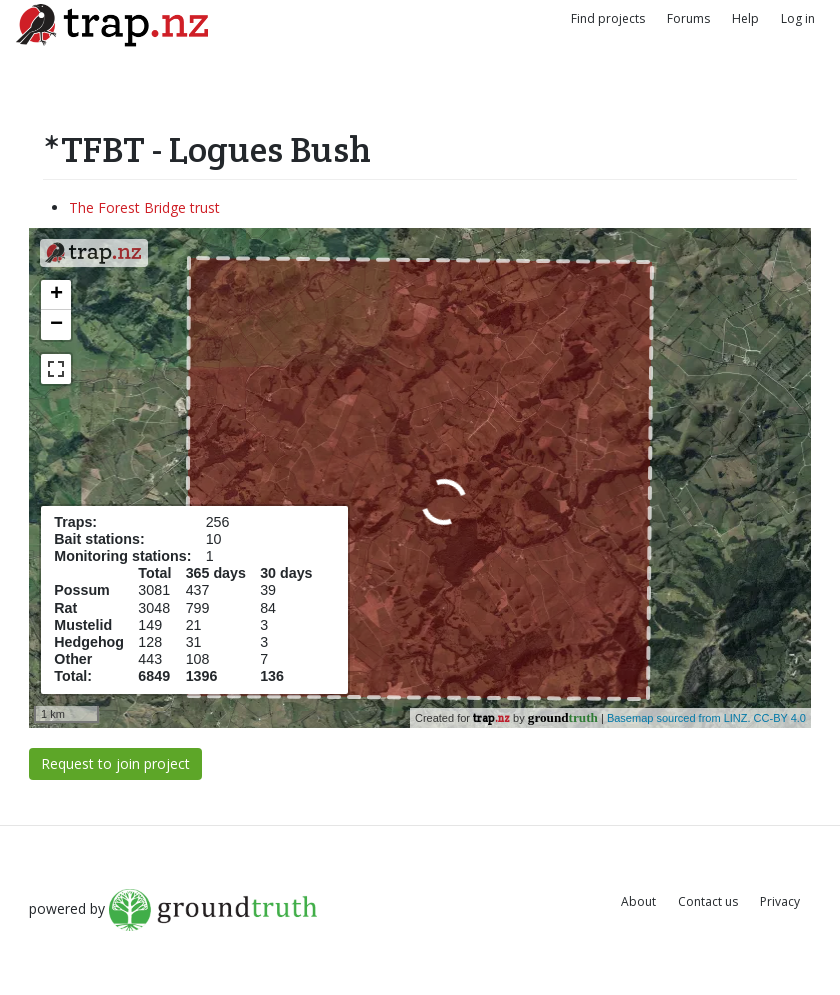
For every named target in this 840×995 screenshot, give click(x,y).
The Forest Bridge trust (144, 207)
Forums (688, 18)
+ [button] (56, 295)
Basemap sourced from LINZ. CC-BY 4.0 (706, 718)
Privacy (780, 901)
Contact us (708, 901)
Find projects (608, 18)
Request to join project (115, 763)
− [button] (56, 325)
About (638, 901)
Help (745, 18)
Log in (798, 18)
